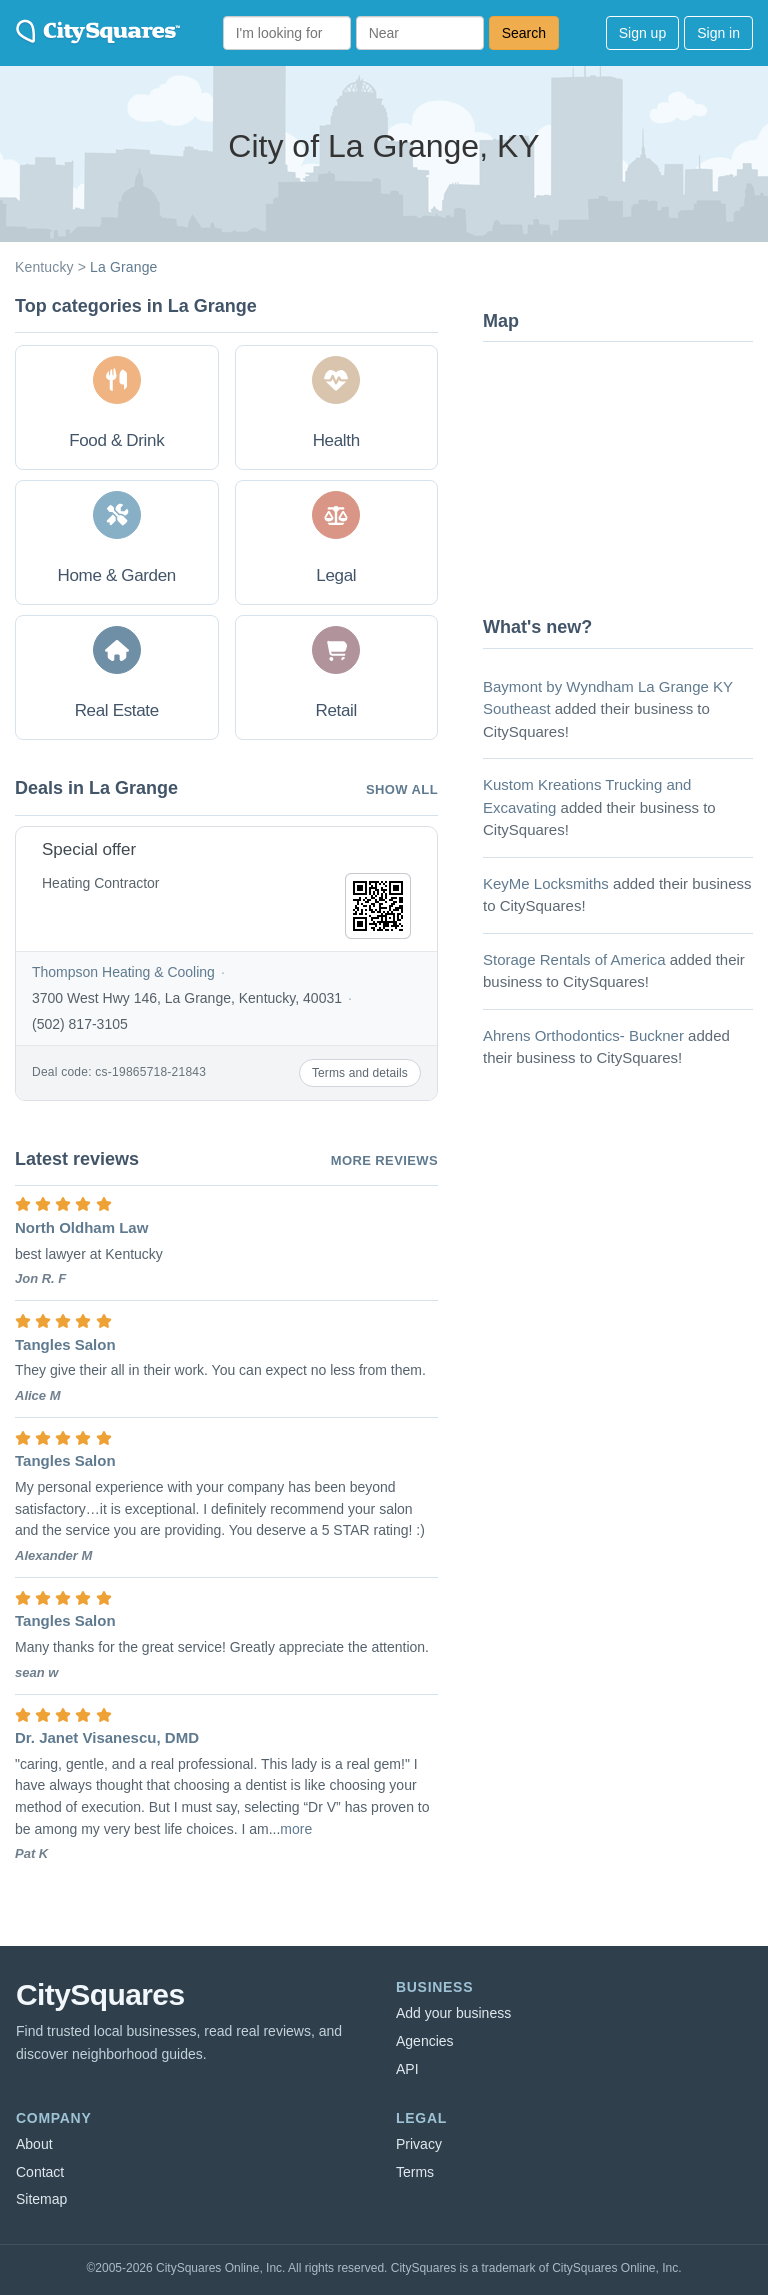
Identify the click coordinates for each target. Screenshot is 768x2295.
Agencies (425, 2041)
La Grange (123, 267)
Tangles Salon (65, 1344)
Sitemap (41, 2199)
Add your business (453, 2013)
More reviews (384, 1160)
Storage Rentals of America (574, 959)
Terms (415, 2172)
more (296, 1829)
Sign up (642, 33)
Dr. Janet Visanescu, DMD (107, 1737)
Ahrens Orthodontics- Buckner (583, 1035)
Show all (402, 789)
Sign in (718, 33)
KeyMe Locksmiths (546, 883)
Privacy (419, 2144)
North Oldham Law (81, 1227)
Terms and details (360, 1073)
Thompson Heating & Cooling (123, 972)
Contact (40, 2172)
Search (524, 33)
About (34, 2144)
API (407, 2069)
